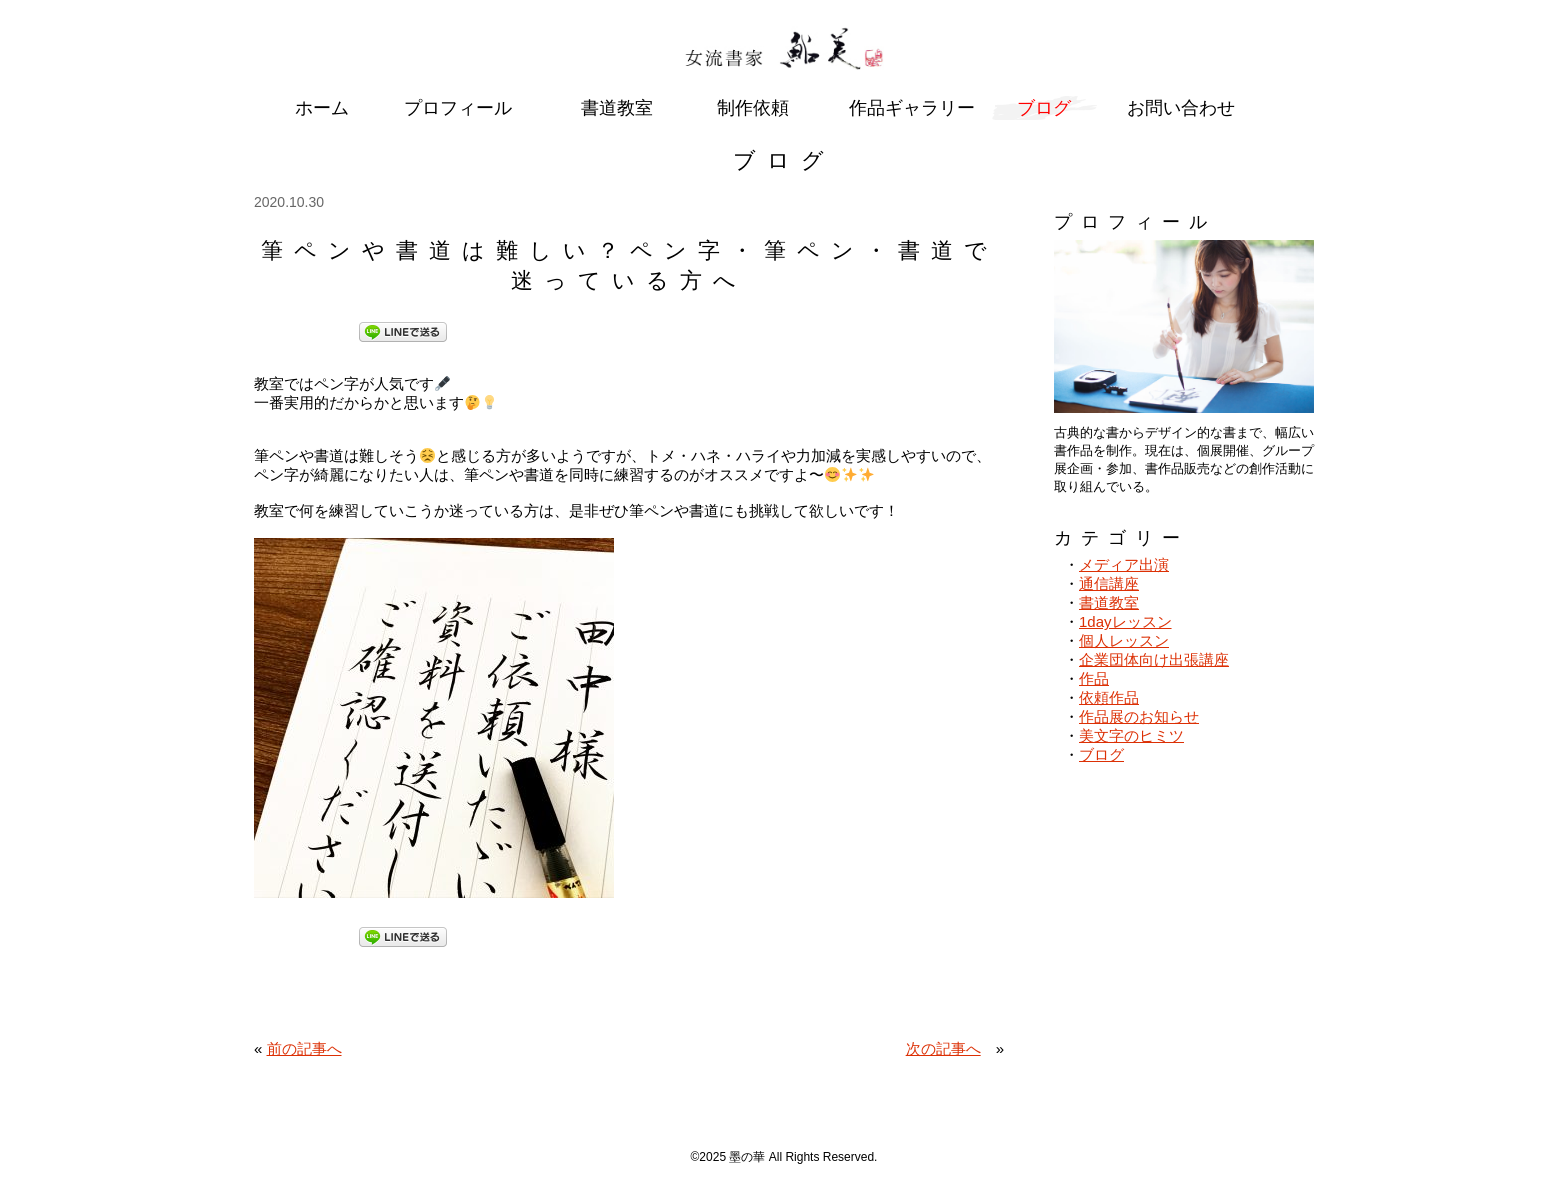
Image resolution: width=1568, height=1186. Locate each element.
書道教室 (1109, 602)
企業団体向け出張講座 (1154, 659)
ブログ (1101, 754)
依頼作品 (1109, 697)
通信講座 (1109, 583)
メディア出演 (1124, 564)
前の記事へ (304, 1048)
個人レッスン (1124, 640)
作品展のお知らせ (1139, 716)
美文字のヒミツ (1131, 735)
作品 (1094, 678)
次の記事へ (943, 1048)
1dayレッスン (1125, 621)
